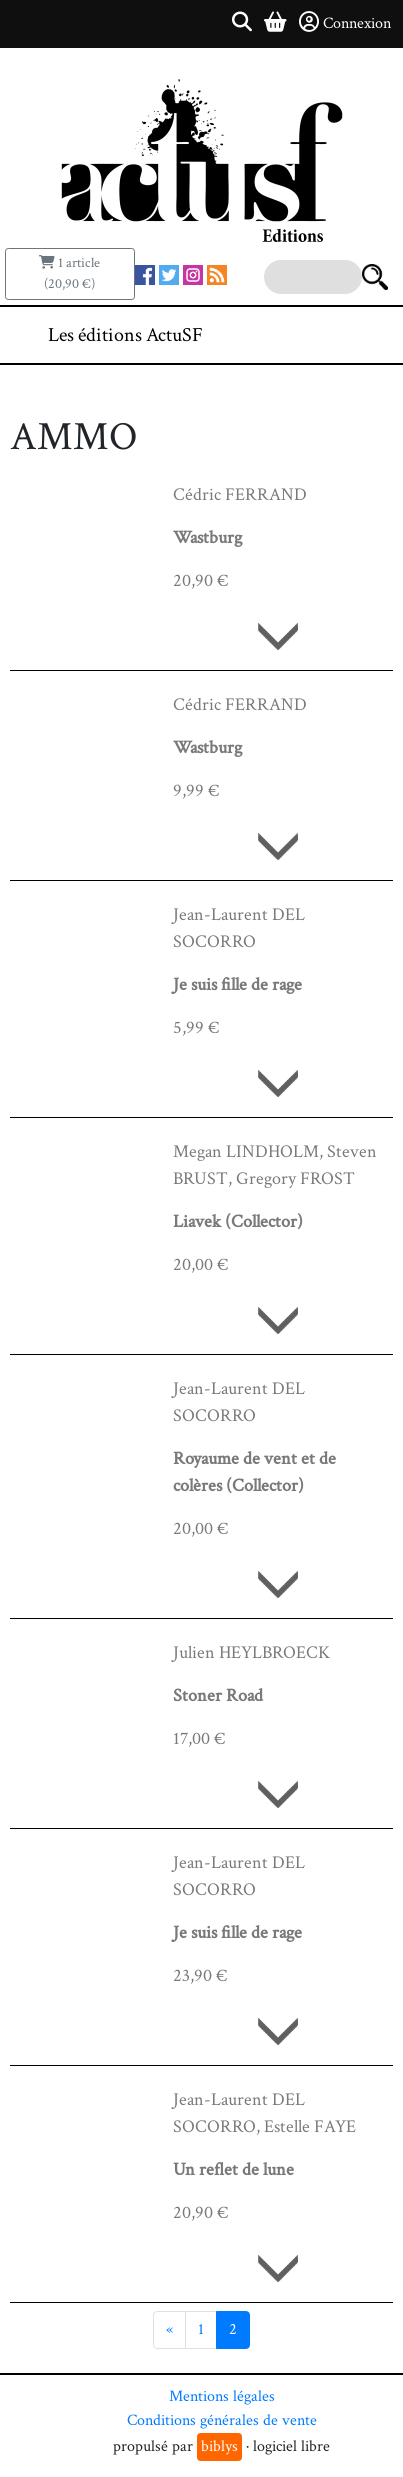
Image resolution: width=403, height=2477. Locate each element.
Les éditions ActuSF (125, 335)
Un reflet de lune (233, 2169)
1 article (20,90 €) (69, 273)
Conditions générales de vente (222, 2420)
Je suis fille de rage (237, 984)
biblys (219, 2446)
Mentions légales (222, 2396)
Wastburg (207, 537)
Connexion (345, 23)
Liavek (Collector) (238, 1221)
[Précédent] (169, 2330)
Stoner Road (218, 1695)
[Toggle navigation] (327, 335)
